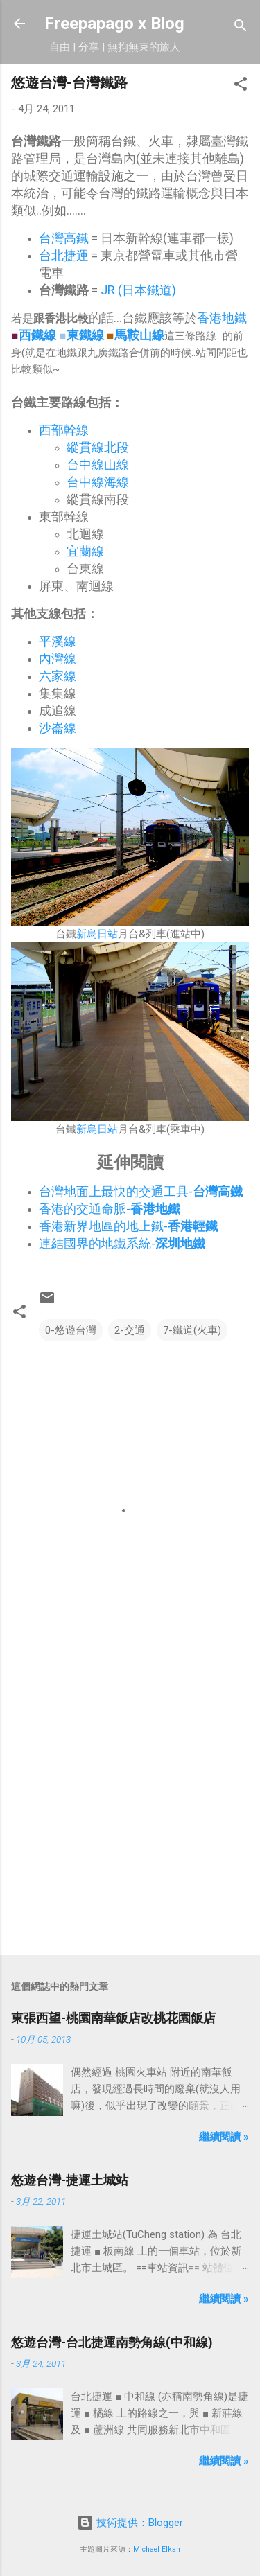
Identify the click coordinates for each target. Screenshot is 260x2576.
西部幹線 (64, 430)
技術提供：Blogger (130, 2522)
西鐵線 (37, 335)
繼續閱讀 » (224, 2137)
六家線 (57, 676)
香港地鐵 (222, 317)
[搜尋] (240, 28)
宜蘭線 (85, 551)
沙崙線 (57, 728)
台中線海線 (98, 482)
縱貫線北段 (98, 447)
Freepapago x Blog (114, 23)
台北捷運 (64, 255)
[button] (240, 86)
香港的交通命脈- (109, 1208)
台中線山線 (98, 464)
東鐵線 (85, 335)
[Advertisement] (130, 1802)
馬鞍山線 (139, 335)
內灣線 (57, 658)
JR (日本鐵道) (138, 290)
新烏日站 (97, 934)
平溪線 (57, 641)
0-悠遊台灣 (70, 1330)
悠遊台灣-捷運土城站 (69, 2180)
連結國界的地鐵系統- (122, 1243)
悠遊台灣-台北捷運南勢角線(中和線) (112, 2342)
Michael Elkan (156, 2549)
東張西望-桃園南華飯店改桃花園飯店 (113, 2018)
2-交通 (129, 1330)
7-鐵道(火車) (192, 1330)
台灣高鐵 (64, 238)
